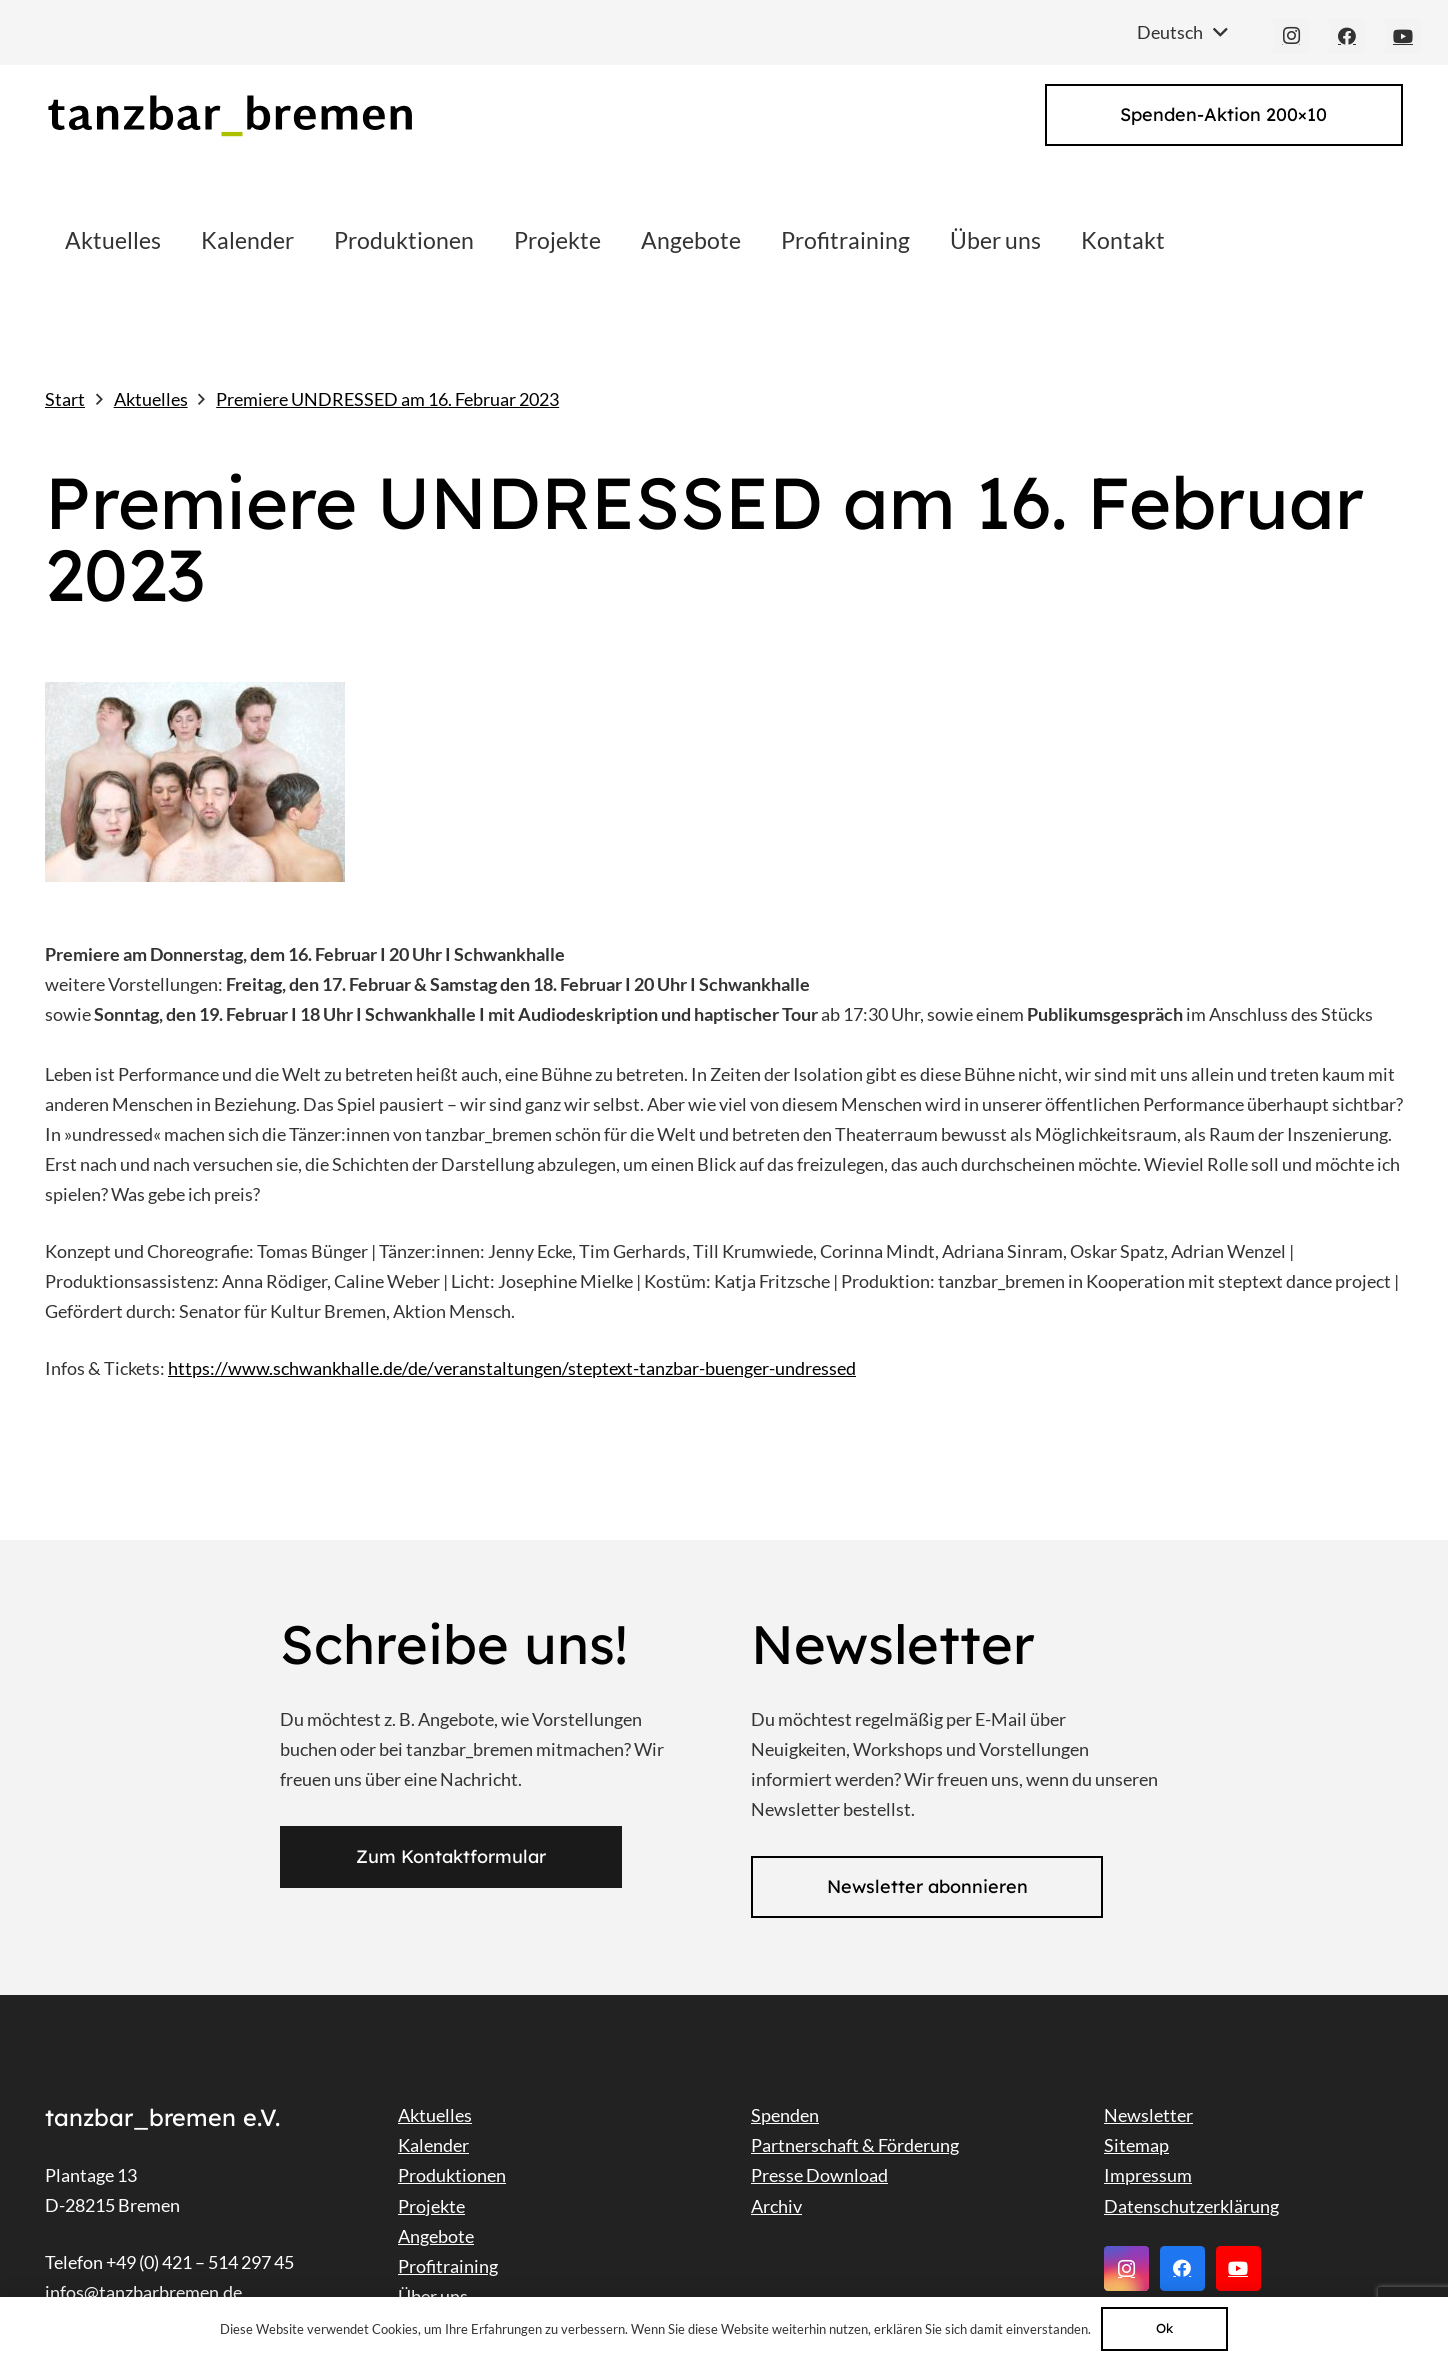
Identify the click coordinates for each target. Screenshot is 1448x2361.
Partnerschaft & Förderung (855, 2145)
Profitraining (448, 2266)
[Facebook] (1347, 36)
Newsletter (1148, 2115)
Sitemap (1136, 2145)
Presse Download (819, 2175)
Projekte (431, 2206)
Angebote (436, 2236)
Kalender (433, 2145)
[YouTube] (1403, 36)
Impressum (1148, 2175)
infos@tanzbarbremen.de (143, 2292)
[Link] (229, 115)
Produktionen (452, 2175)
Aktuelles (435, 2115)
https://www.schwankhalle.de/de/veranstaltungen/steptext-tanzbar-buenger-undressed (512, 1368)
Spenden (785, 2115)
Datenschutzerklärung (1191, 2206)
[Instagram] (1291, 36)
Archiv (776, 2206)
